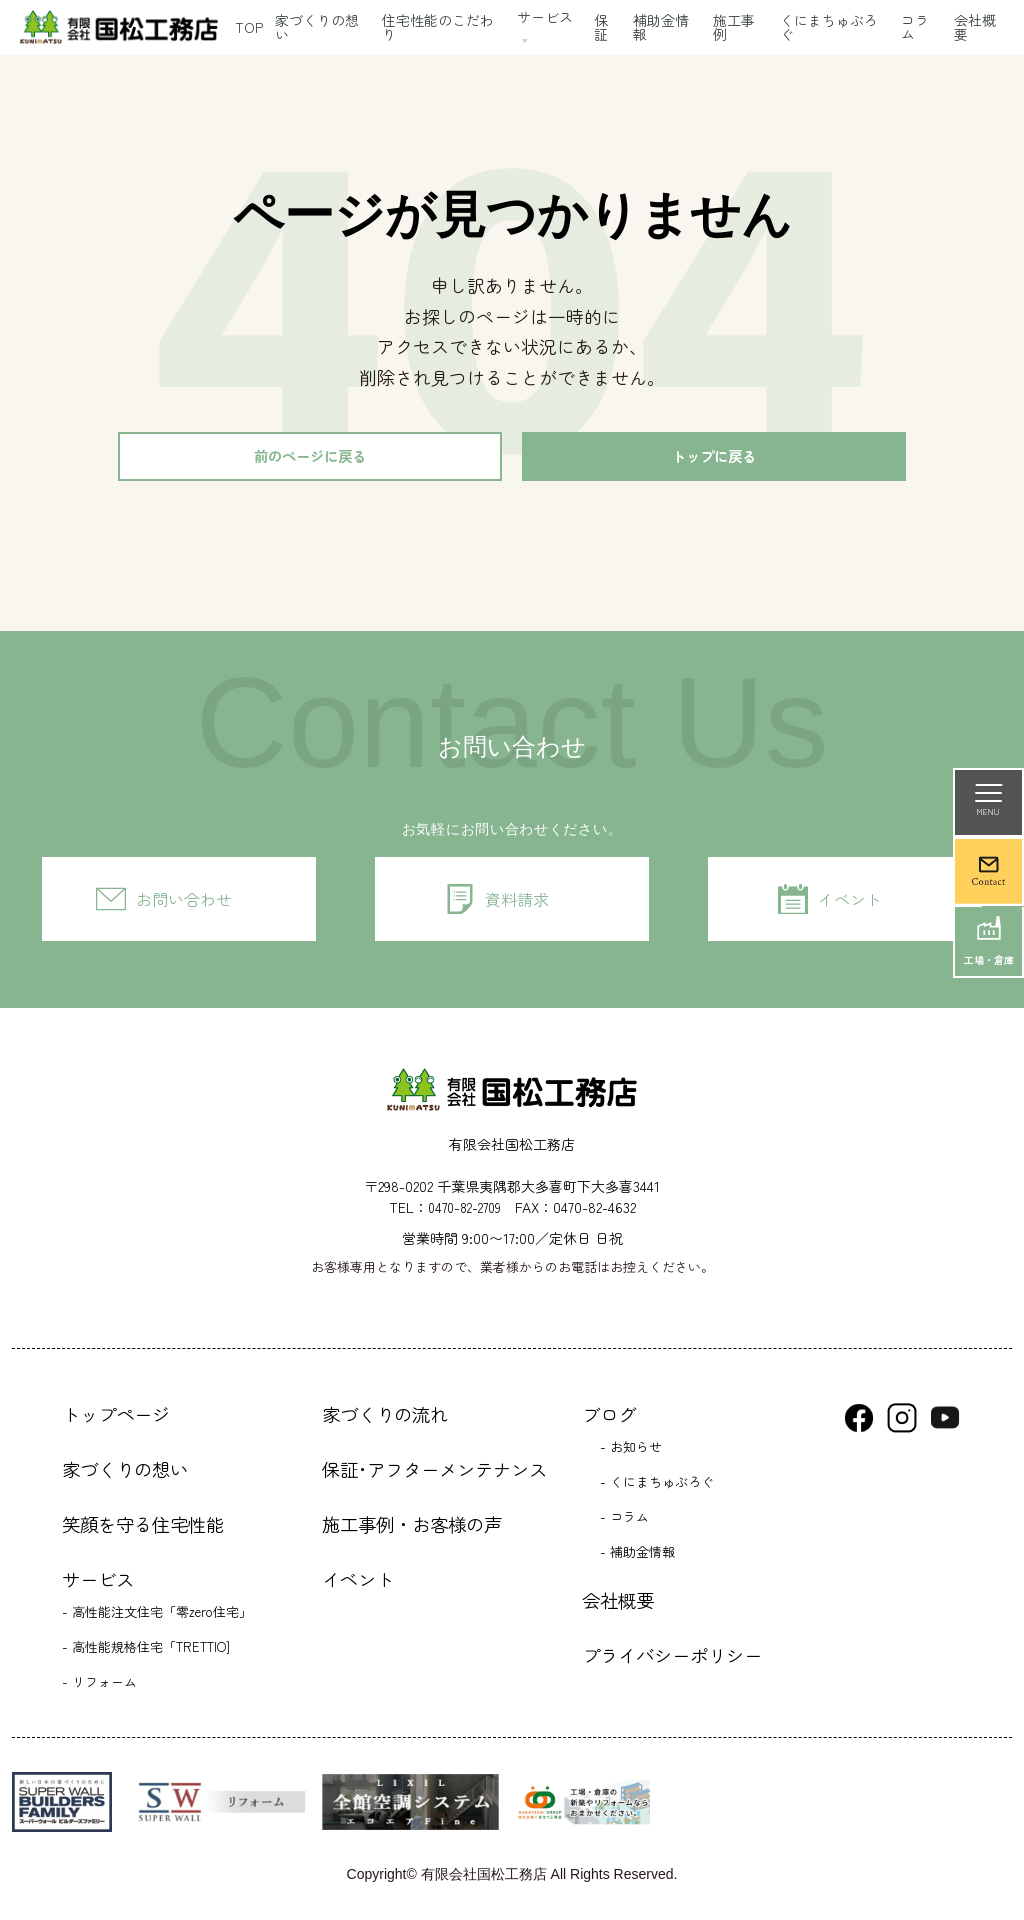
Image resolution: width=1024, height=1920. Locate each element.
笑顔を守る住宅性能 (143, 1530)
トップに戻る (714, 458)
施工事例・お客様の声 (412, 1530)
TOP (249, 27)
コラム (915, 27)
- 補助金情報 (637, 1556)
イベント (850, 905)
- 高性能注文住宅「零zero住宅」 (157, 1616)
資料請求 (517, 905)
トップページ (116, 1420)
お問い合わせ (184, 905)
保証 (601, 27)
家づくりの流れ (385, 1420)
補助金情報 (661, 27)
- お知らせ (631, 1451)
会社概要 (618, 1606)
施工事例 (734, 27)
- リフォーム (99, 1686)
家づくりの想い (317, 27)
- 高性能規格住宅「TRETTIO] (146, 1651)
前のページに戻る (310, 458)
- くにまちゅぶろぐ (657, 1486)
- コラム (624, 1521)
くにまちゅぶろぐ (829, 27)
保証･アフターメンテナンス (434, 1475)
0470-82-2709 (464, 1213)
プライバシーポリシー (672, 1661)
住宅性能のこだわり (438, 27)
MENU (988, 800)
